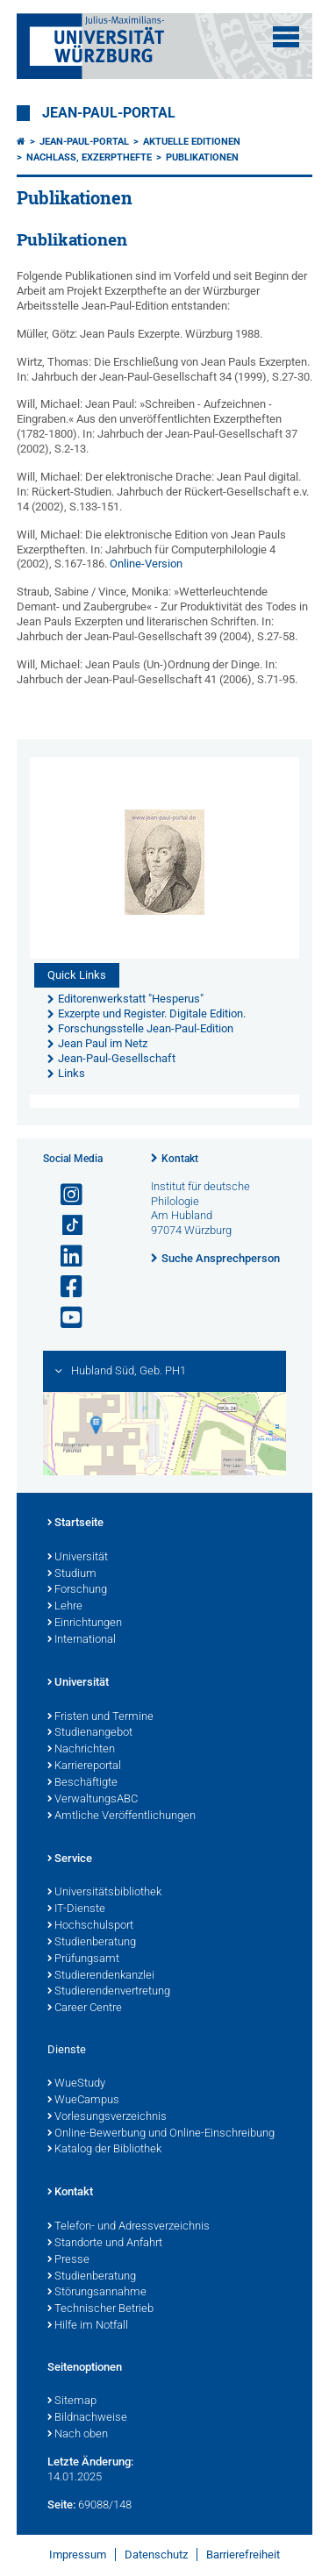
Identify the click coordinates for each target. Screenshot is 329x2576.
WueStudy (76, 2084)
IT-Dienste (76, 1909)
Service (69, 1859)
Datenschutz (156, 2554)
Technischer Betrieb (100, 2309)
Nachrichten (81, 1750)
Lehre (64, 1607)
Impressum (77, 2554)
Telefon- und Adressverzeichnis (128, 2227)
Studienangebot (89, 1733)
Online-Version (146, 563)
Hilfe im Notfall (87, 2326)
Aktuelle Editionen (191, 141)
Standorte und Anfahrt (104, 2243)
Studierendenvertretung (108, 1992)
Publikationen (202, 157)
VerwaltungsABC (92, 1800)
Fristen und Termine (100, 1717)
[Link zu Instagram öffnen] (64, 1195)
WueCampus (83, 2101)
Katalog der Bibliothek (104, 2150)
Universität (77, 1558)
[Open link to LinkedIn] (64, 1256)
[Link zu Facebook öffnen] (64, 1287)
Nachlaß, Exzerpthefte (89, 157)
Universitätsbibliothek (104, 1893)
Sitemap (72, 2401)
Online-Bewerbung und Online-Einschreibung (161, 2134)
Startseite (75, 1523)
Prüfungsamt (83, 1959)
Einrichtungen (84, 1623)
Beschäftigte (82, 1783)
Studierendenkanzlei (100, 1976)
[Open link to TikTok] (64, 1225)
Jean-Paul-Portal (108, 113)
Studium (72, 1574)
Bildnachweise (87, 2418)
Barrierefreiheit (243, 2554)
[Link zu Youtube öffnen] (64, 1317)
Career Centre (84, 2008)
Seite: (61, 2504)
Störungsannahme (97, 2293)
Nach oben (77, 2435)
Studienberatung (91, 1943)
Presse (68, 2260)
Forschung (77, 1590)
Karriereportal (84, 1766)
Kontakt (179, 1158)
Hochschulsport (90, 1926)
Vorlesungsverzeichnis (107, 2117)
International (81, 1640)
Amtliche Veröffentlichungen (121, 1816)
